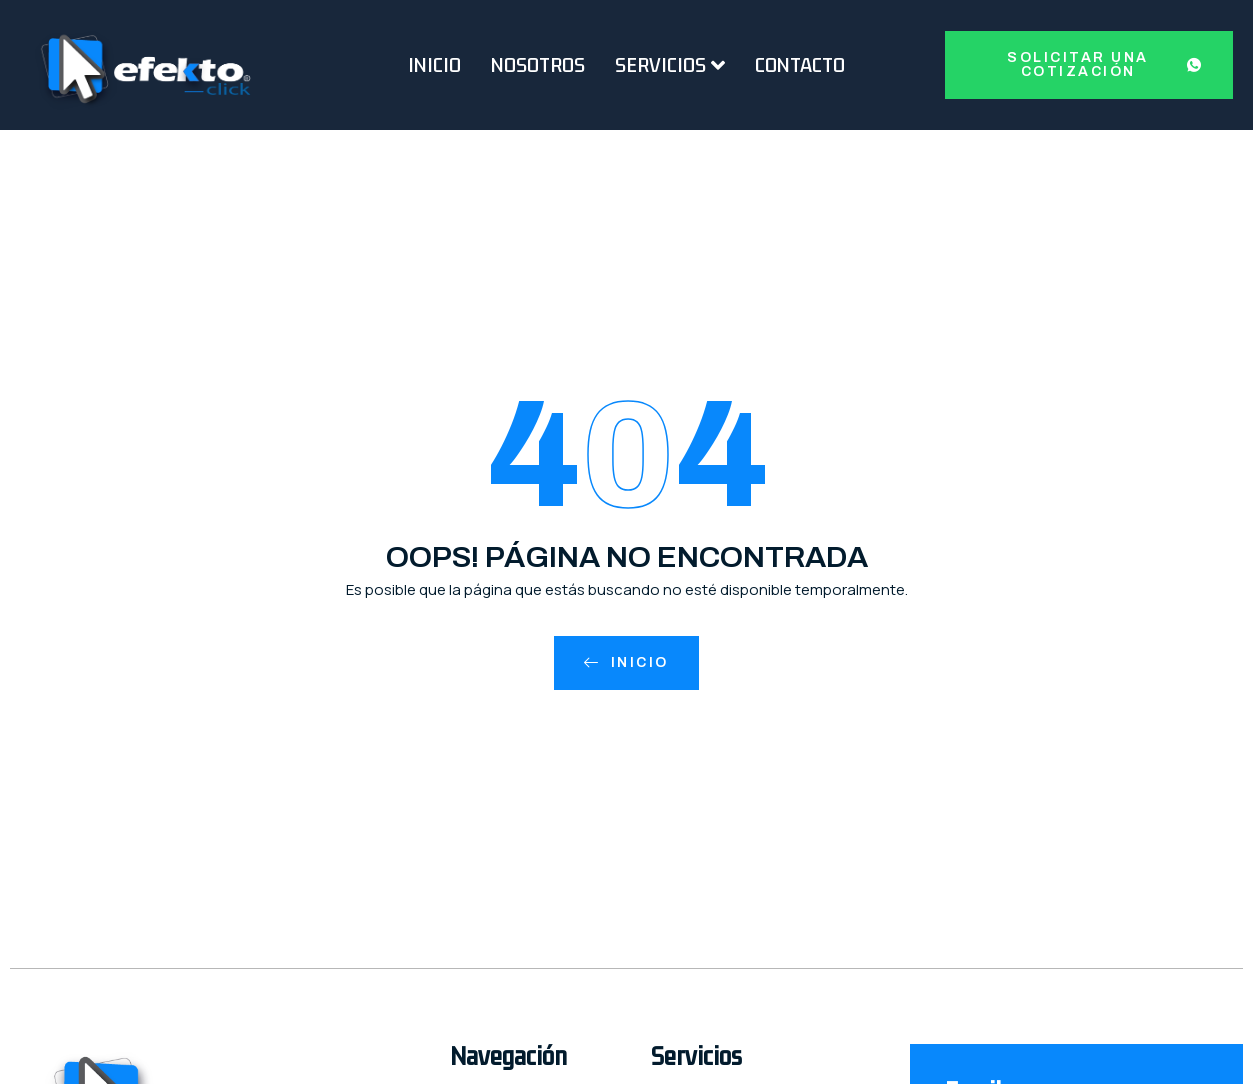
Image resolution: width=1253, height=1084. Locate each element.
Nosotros (538, 65)
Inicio (434, 65)
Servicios (670, 65)
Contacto (800, 65)
